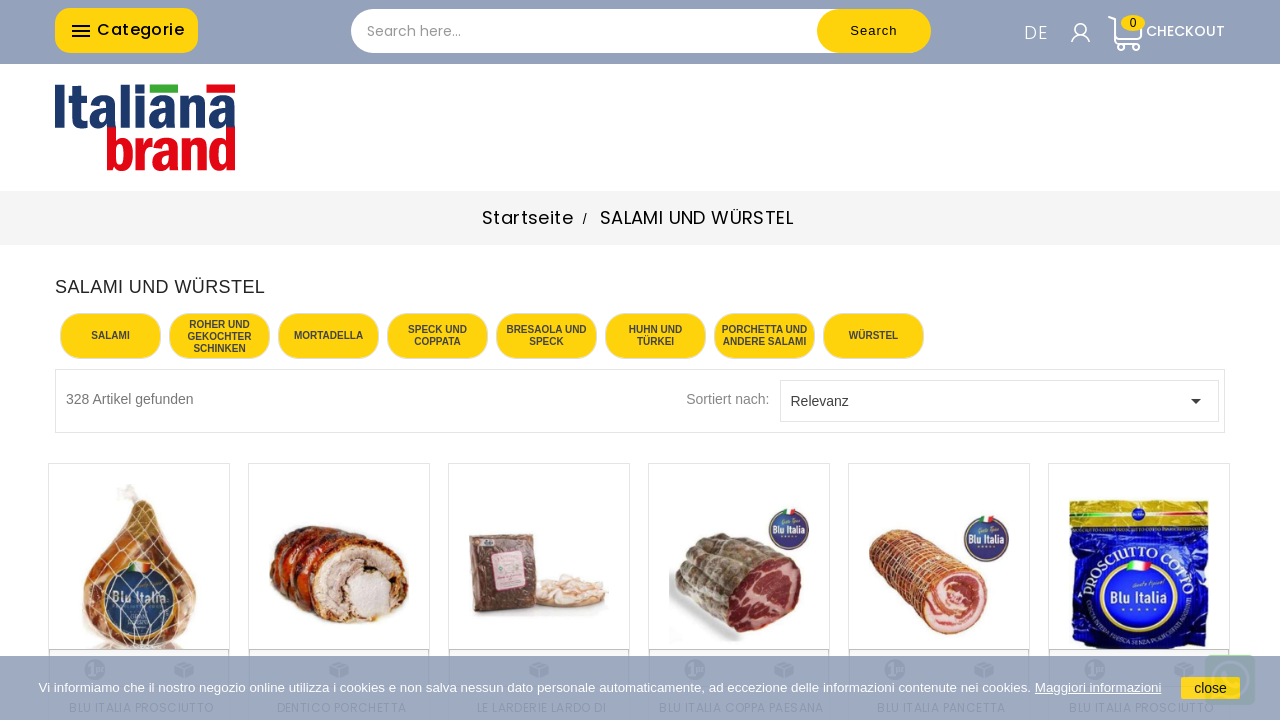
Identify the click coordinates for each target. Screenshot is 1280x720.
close (1210, 688)
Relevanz (1000, 401)
